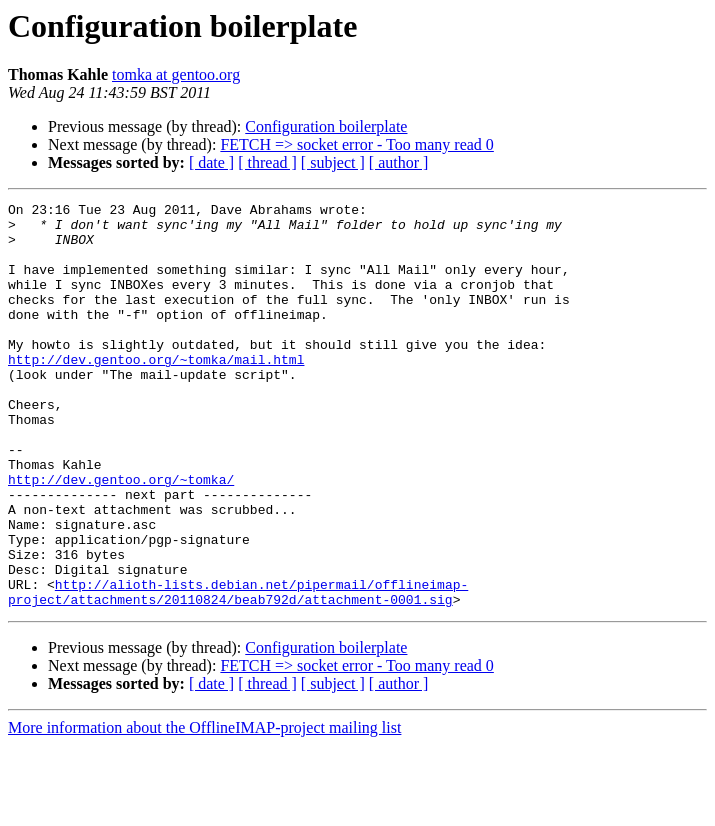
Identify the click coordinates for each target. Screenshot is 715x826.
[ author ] (399, 162)
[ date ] (211, 162)
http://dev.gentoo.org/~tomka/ (121, 536)
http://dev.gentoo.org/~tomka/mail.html (156, 392)
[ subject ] (333, 162)
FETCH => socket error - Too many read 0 (356, 144)
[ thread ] (267, 162)
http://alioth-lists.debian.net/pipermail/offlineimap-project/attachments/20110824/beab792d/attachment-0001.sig (238, 671)
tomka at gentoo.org (176, 74)
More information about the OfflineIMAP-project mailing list (204, 808)
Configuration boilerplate (326, 126)
